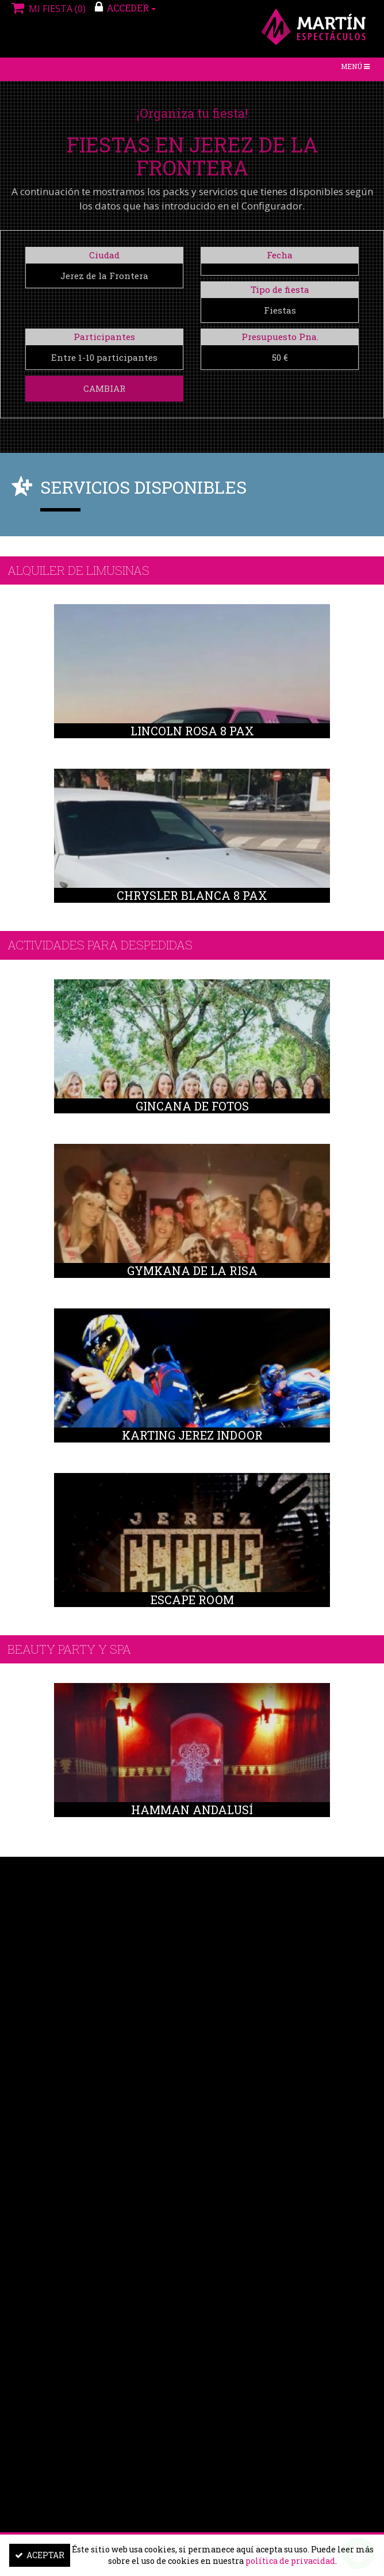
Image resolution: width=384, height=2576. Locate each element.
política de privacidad (290, 2560)
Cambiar (104, 388)
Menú (357, 69)
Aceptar (39, 2555)
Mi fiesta (47, 8)
